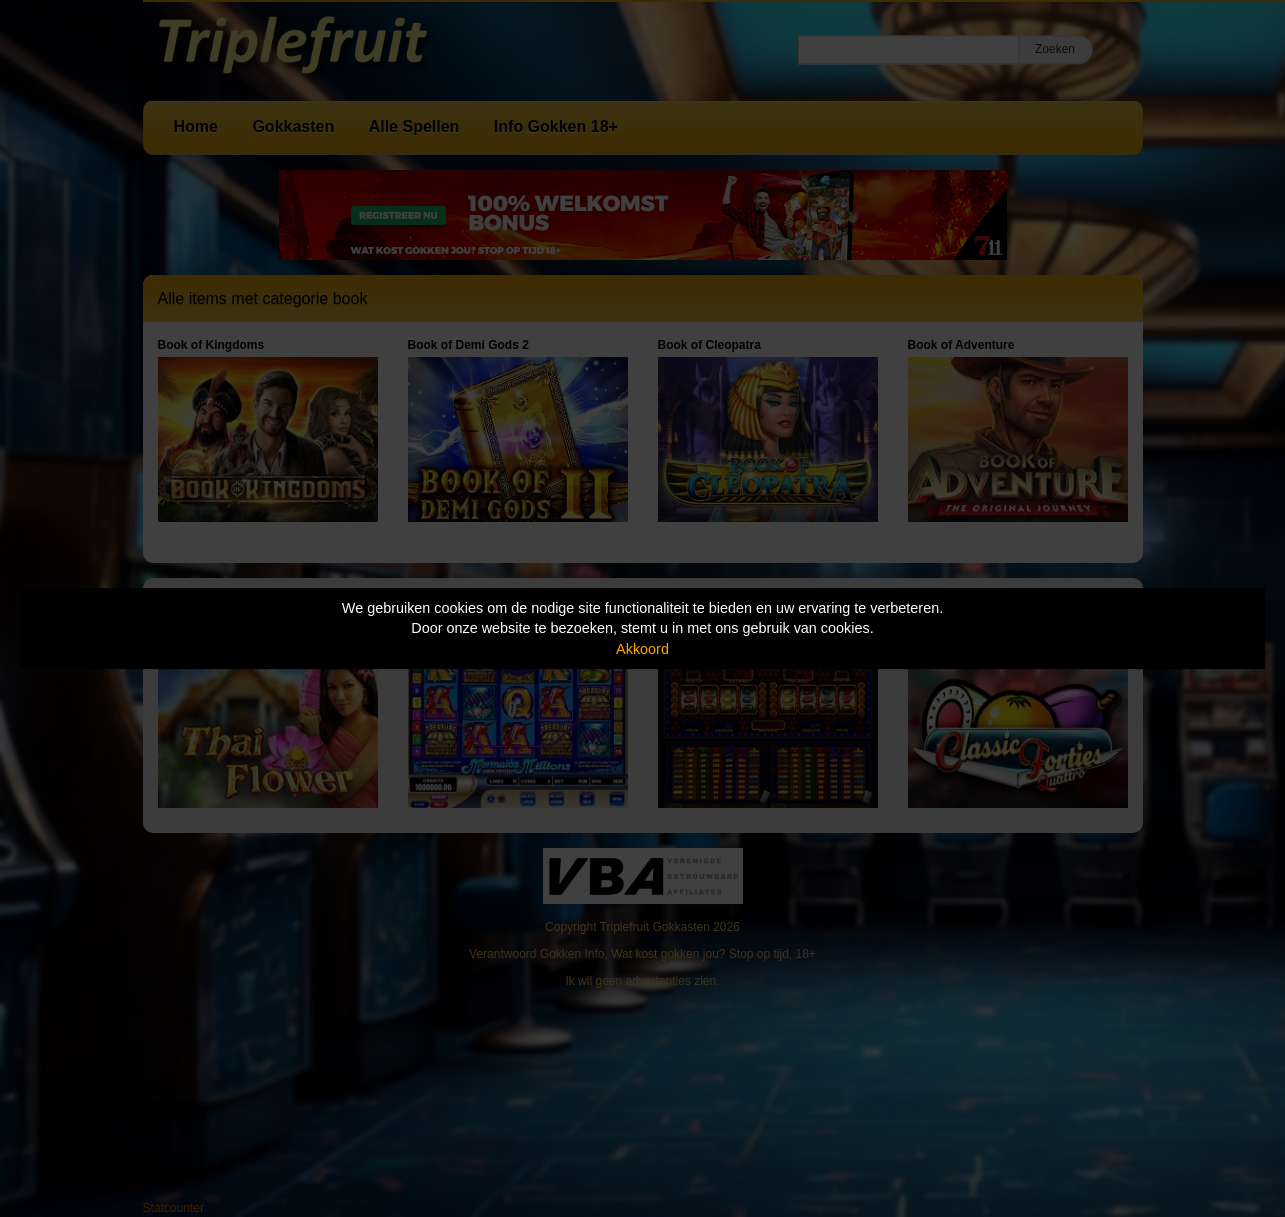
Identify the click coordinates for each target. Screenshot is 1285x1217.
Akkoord (642, 649)
